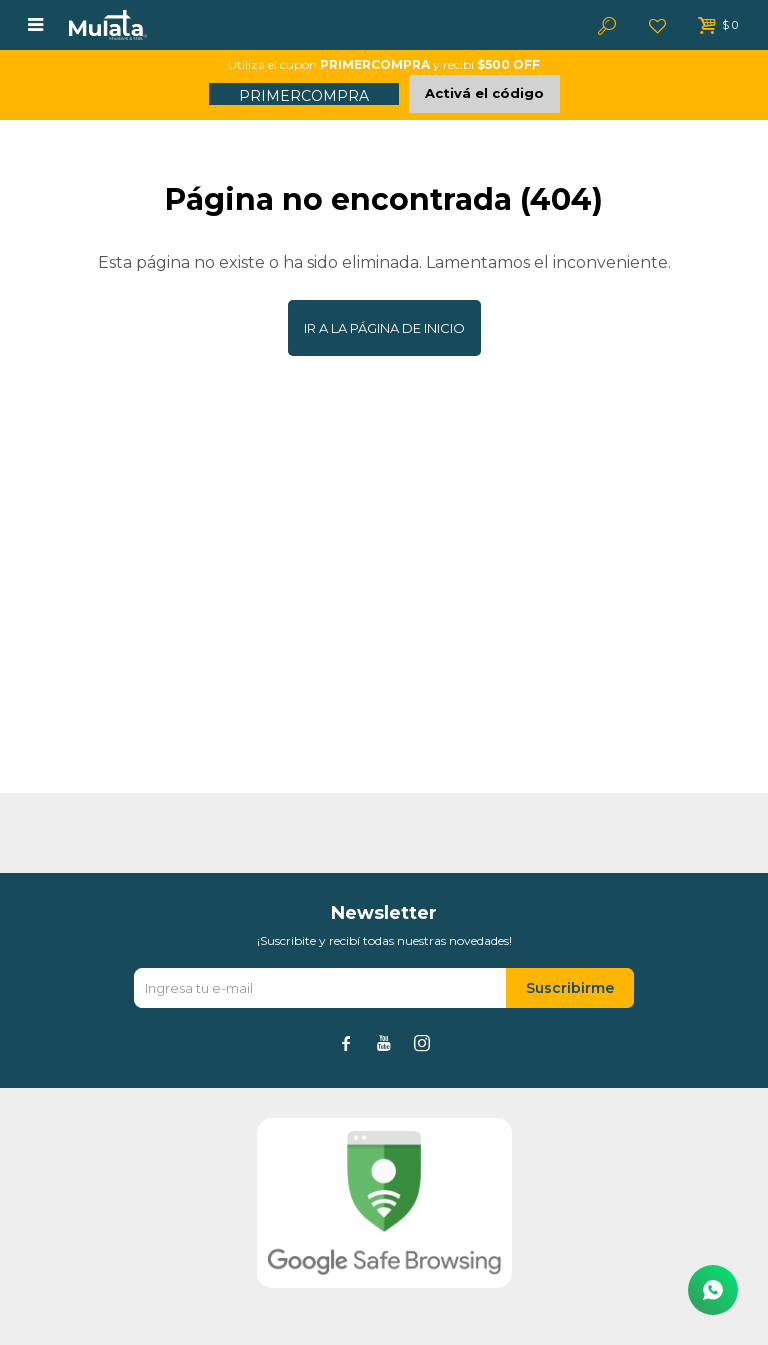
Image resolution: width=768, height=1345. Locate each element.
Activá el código (484, 93)
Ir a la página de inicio (384, 328)
